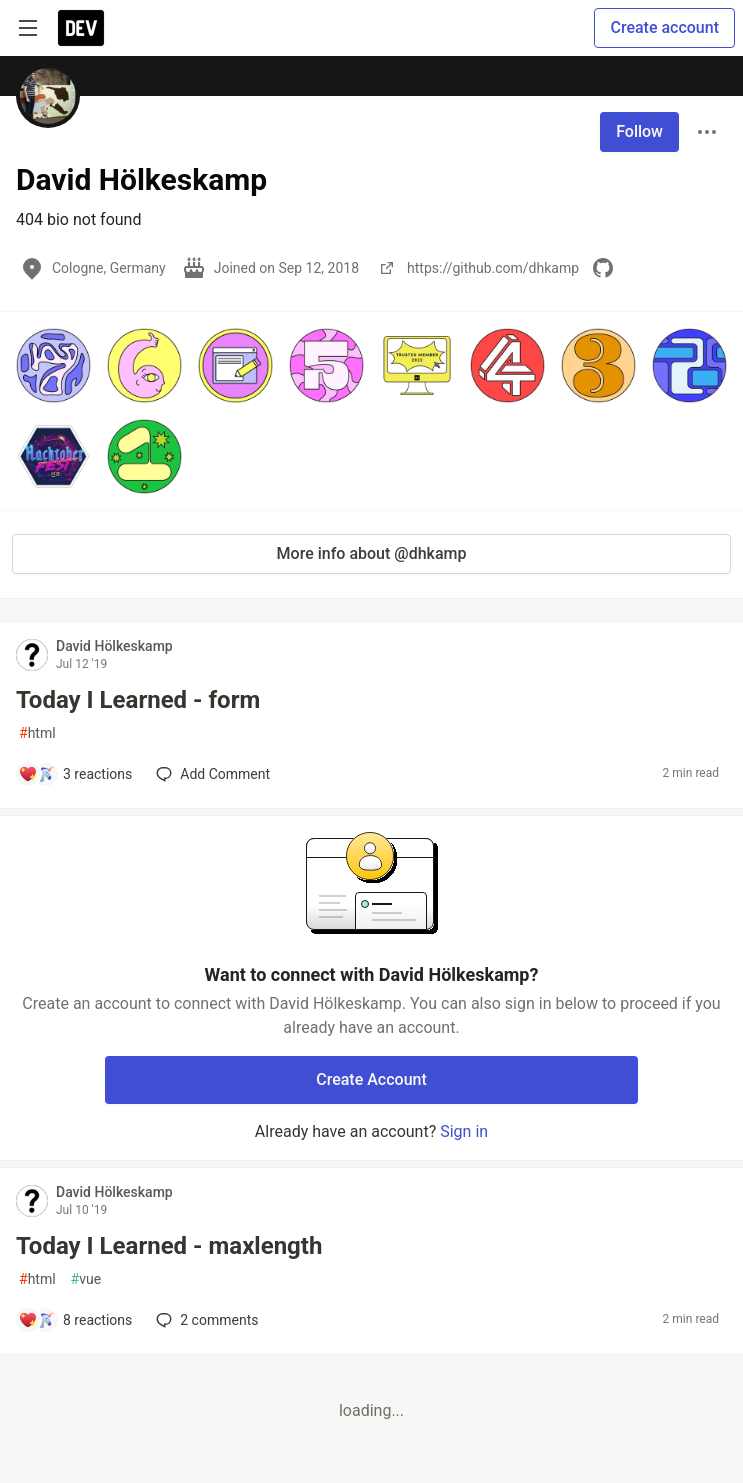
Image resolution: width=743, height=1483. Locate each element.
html (37, 733)
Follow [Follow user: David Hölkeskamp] (639, 131)
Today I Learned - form (138, 700)
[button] (53, 365)
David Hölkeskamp (114, 646)
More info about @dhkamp (372, 553)
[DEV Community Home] (81, 28)
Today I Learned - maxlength (169, 1246)
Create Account (371, 1079)
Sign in (464, 1131)
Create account (664, 27)
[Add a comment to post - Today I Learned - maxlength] (75, 1320)
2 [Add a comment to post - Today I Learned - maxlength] (205, 1320)
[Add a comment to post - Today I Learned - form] (75, 774)
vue (86, 1279)
